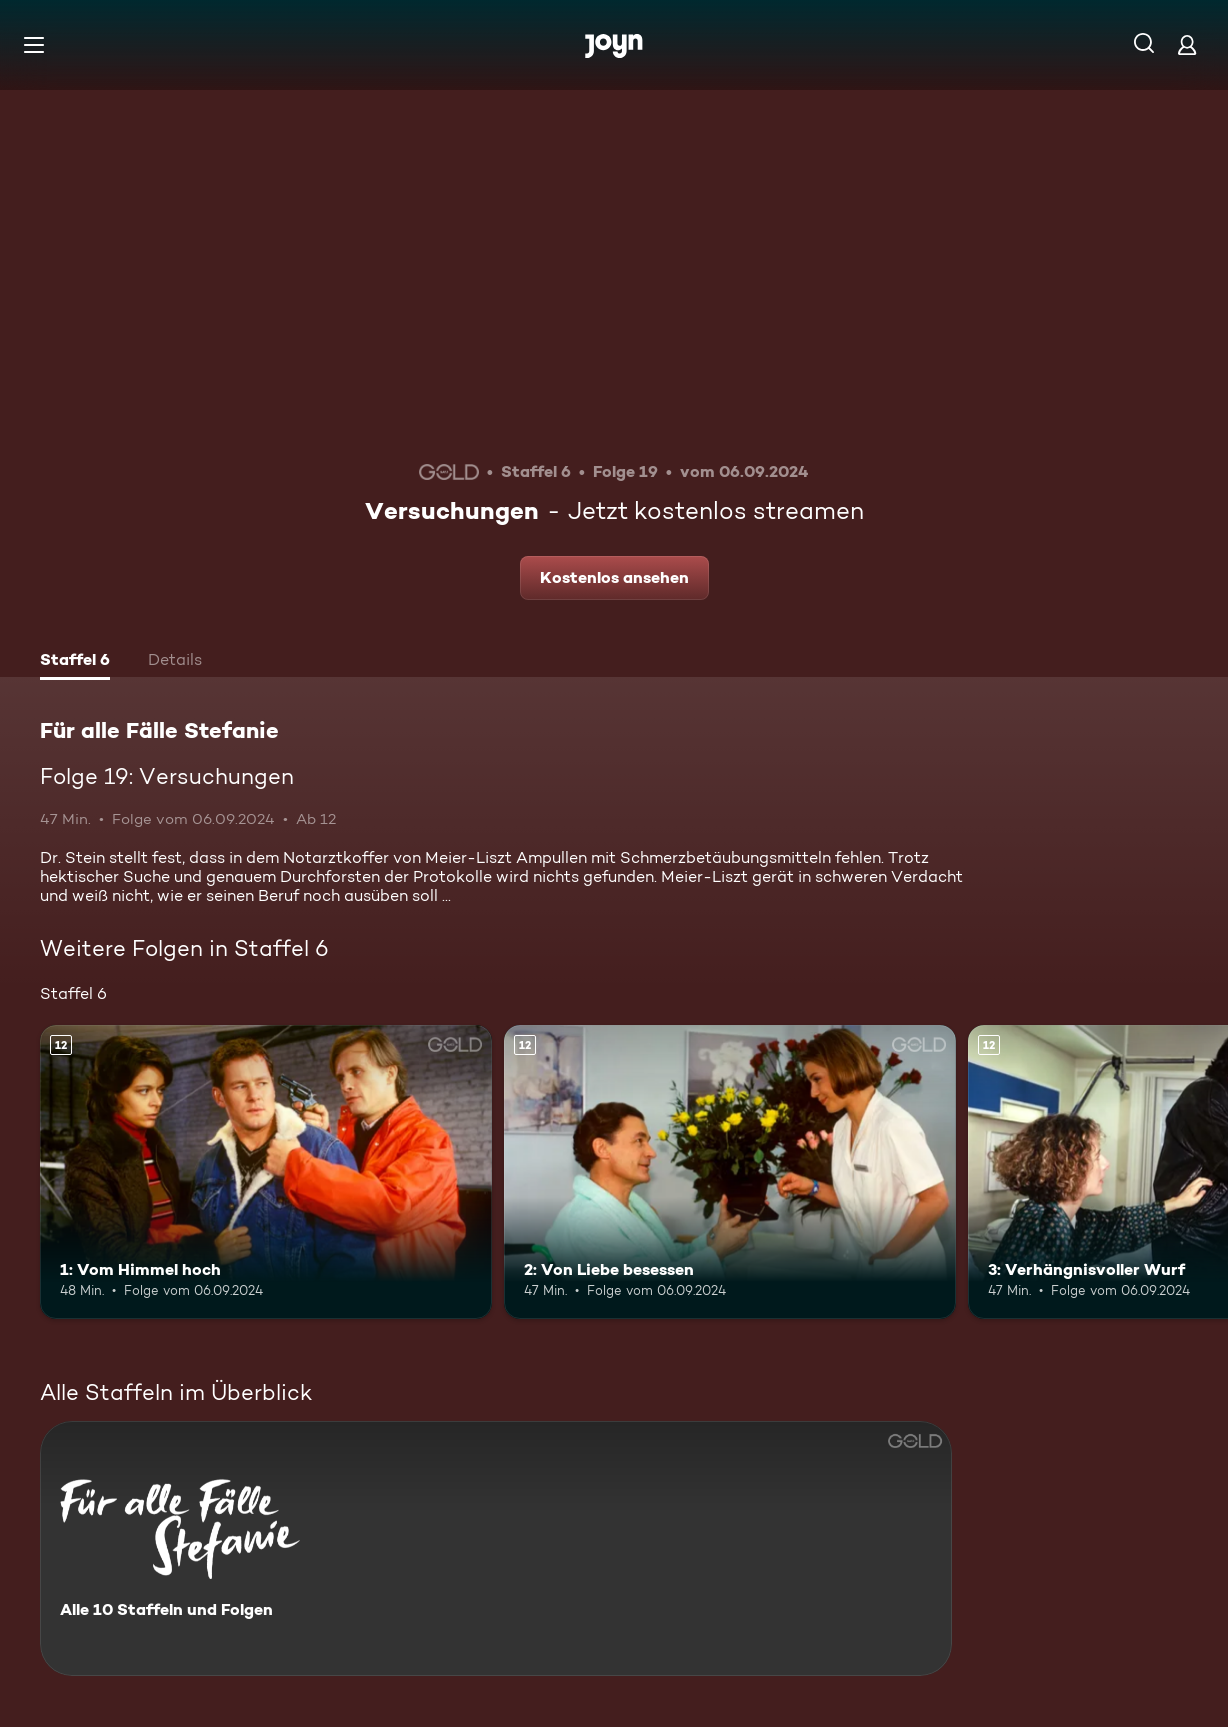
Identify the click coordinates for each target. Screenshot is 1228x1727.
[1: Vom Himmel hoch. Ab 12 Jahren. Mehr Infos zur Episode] (266, 1172)
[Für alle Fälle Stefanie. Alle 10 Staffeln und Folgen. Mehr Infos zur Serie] (496, 1548)
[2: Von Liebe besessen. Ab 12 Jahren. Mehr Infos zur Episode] (730, 1172)
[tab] (75, 662)
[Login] (1187, 44)
